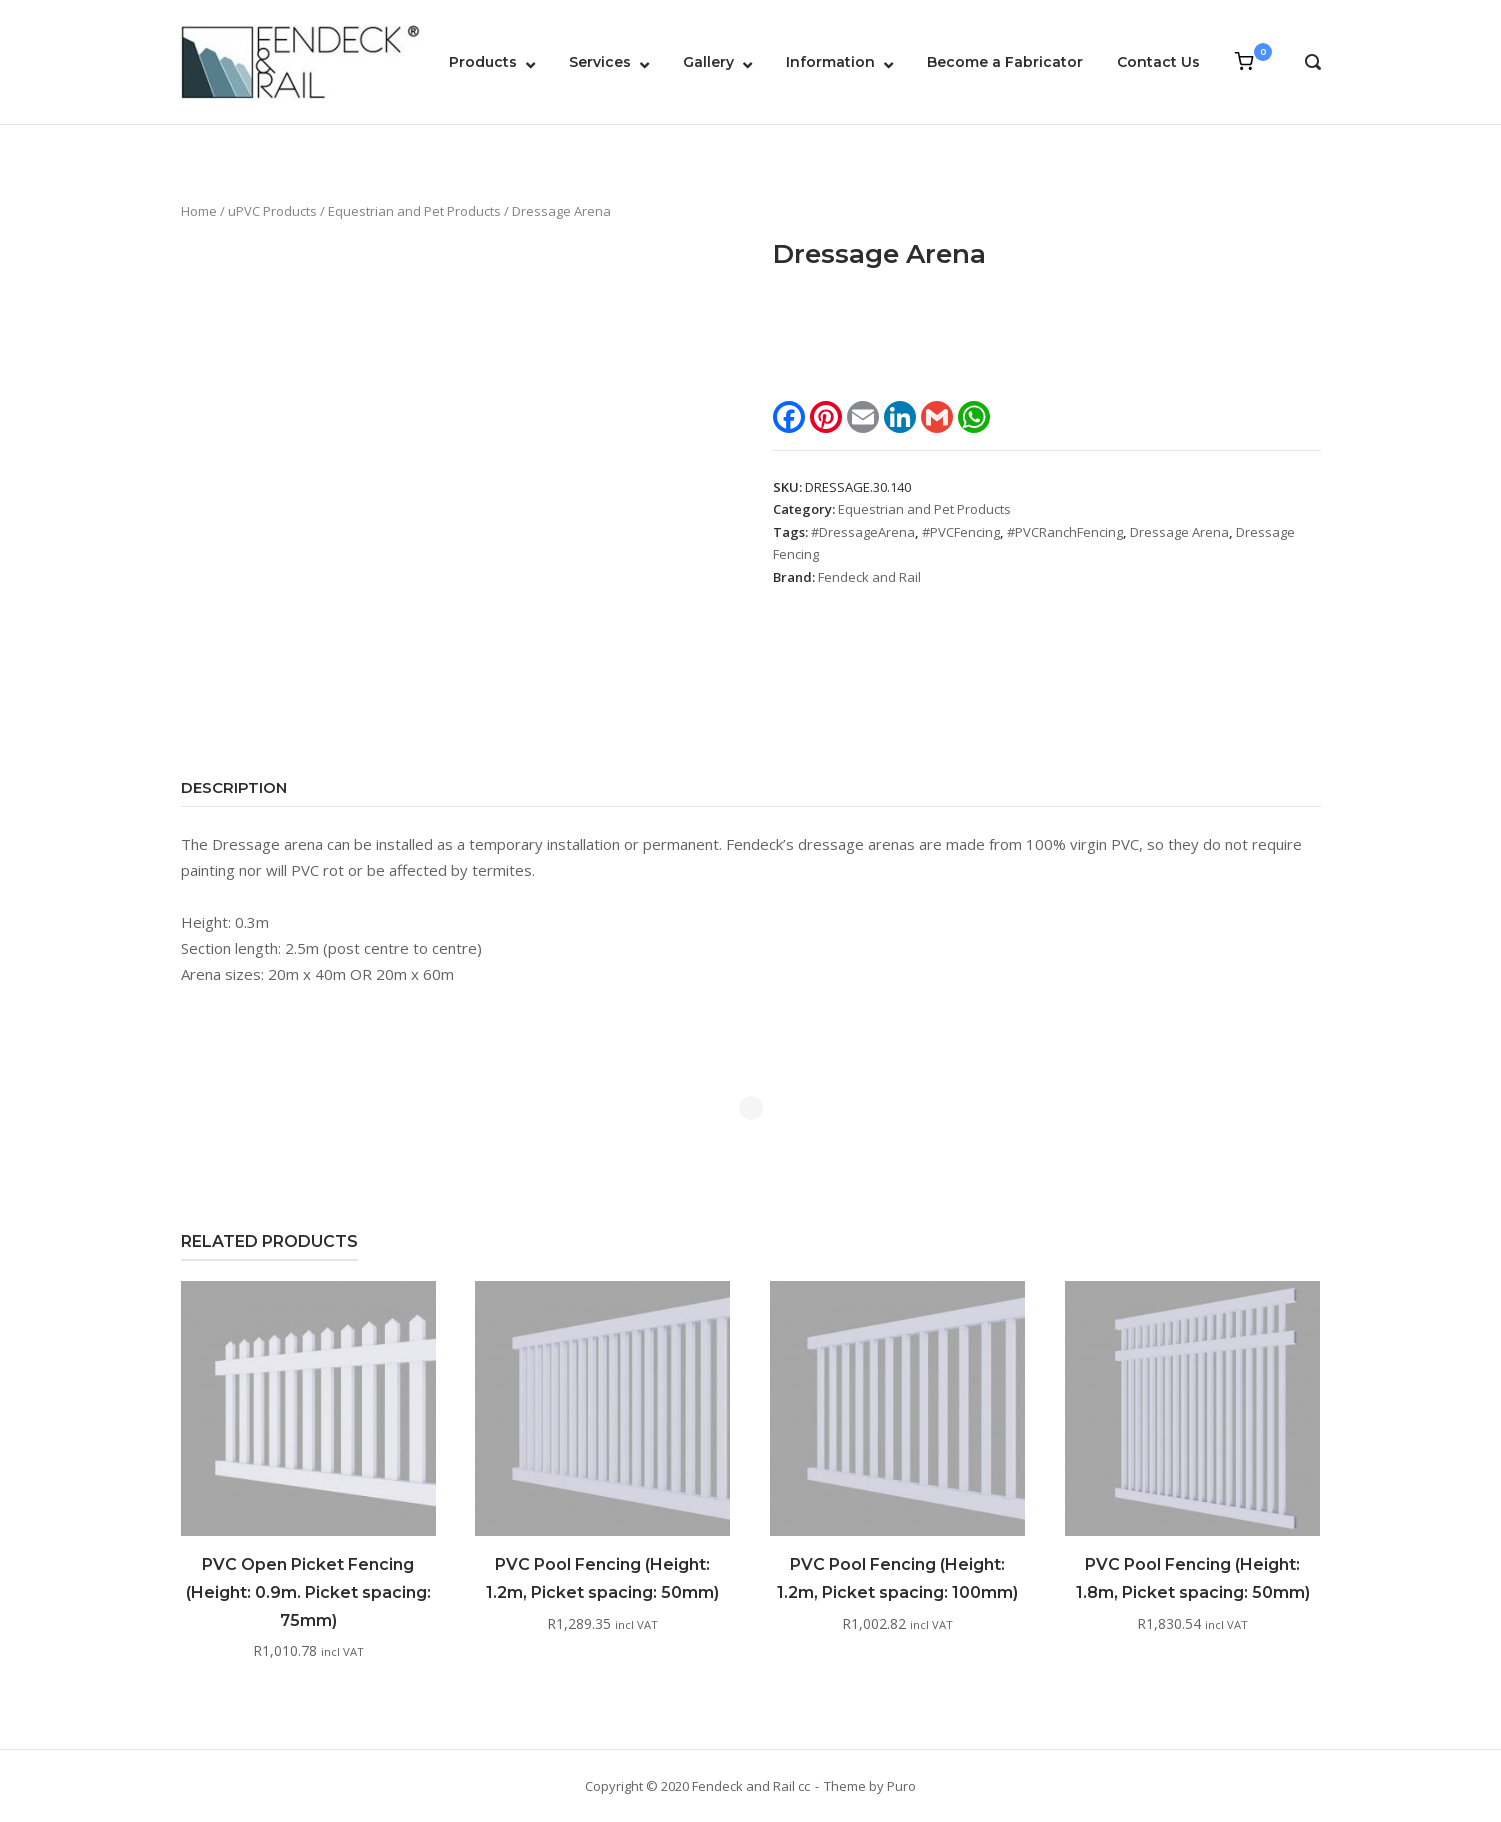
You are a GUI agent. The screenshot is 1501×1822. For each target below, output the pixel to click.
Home (199, 211)
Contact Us (1158, 62)
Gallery (708, 62)
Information (830, 62)
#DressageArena (863, 532)
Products (483, 62)
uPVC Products (272, 211)
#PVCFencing (961, 532)
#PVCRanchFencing (1065, 532)
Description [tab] (234, 787)
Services (600, 62)
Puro (901, 1786)
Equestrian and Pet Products (414, 211)
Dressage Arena (1179, 532)
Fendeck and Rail (869, 577)
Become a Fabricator (1005, 62)
